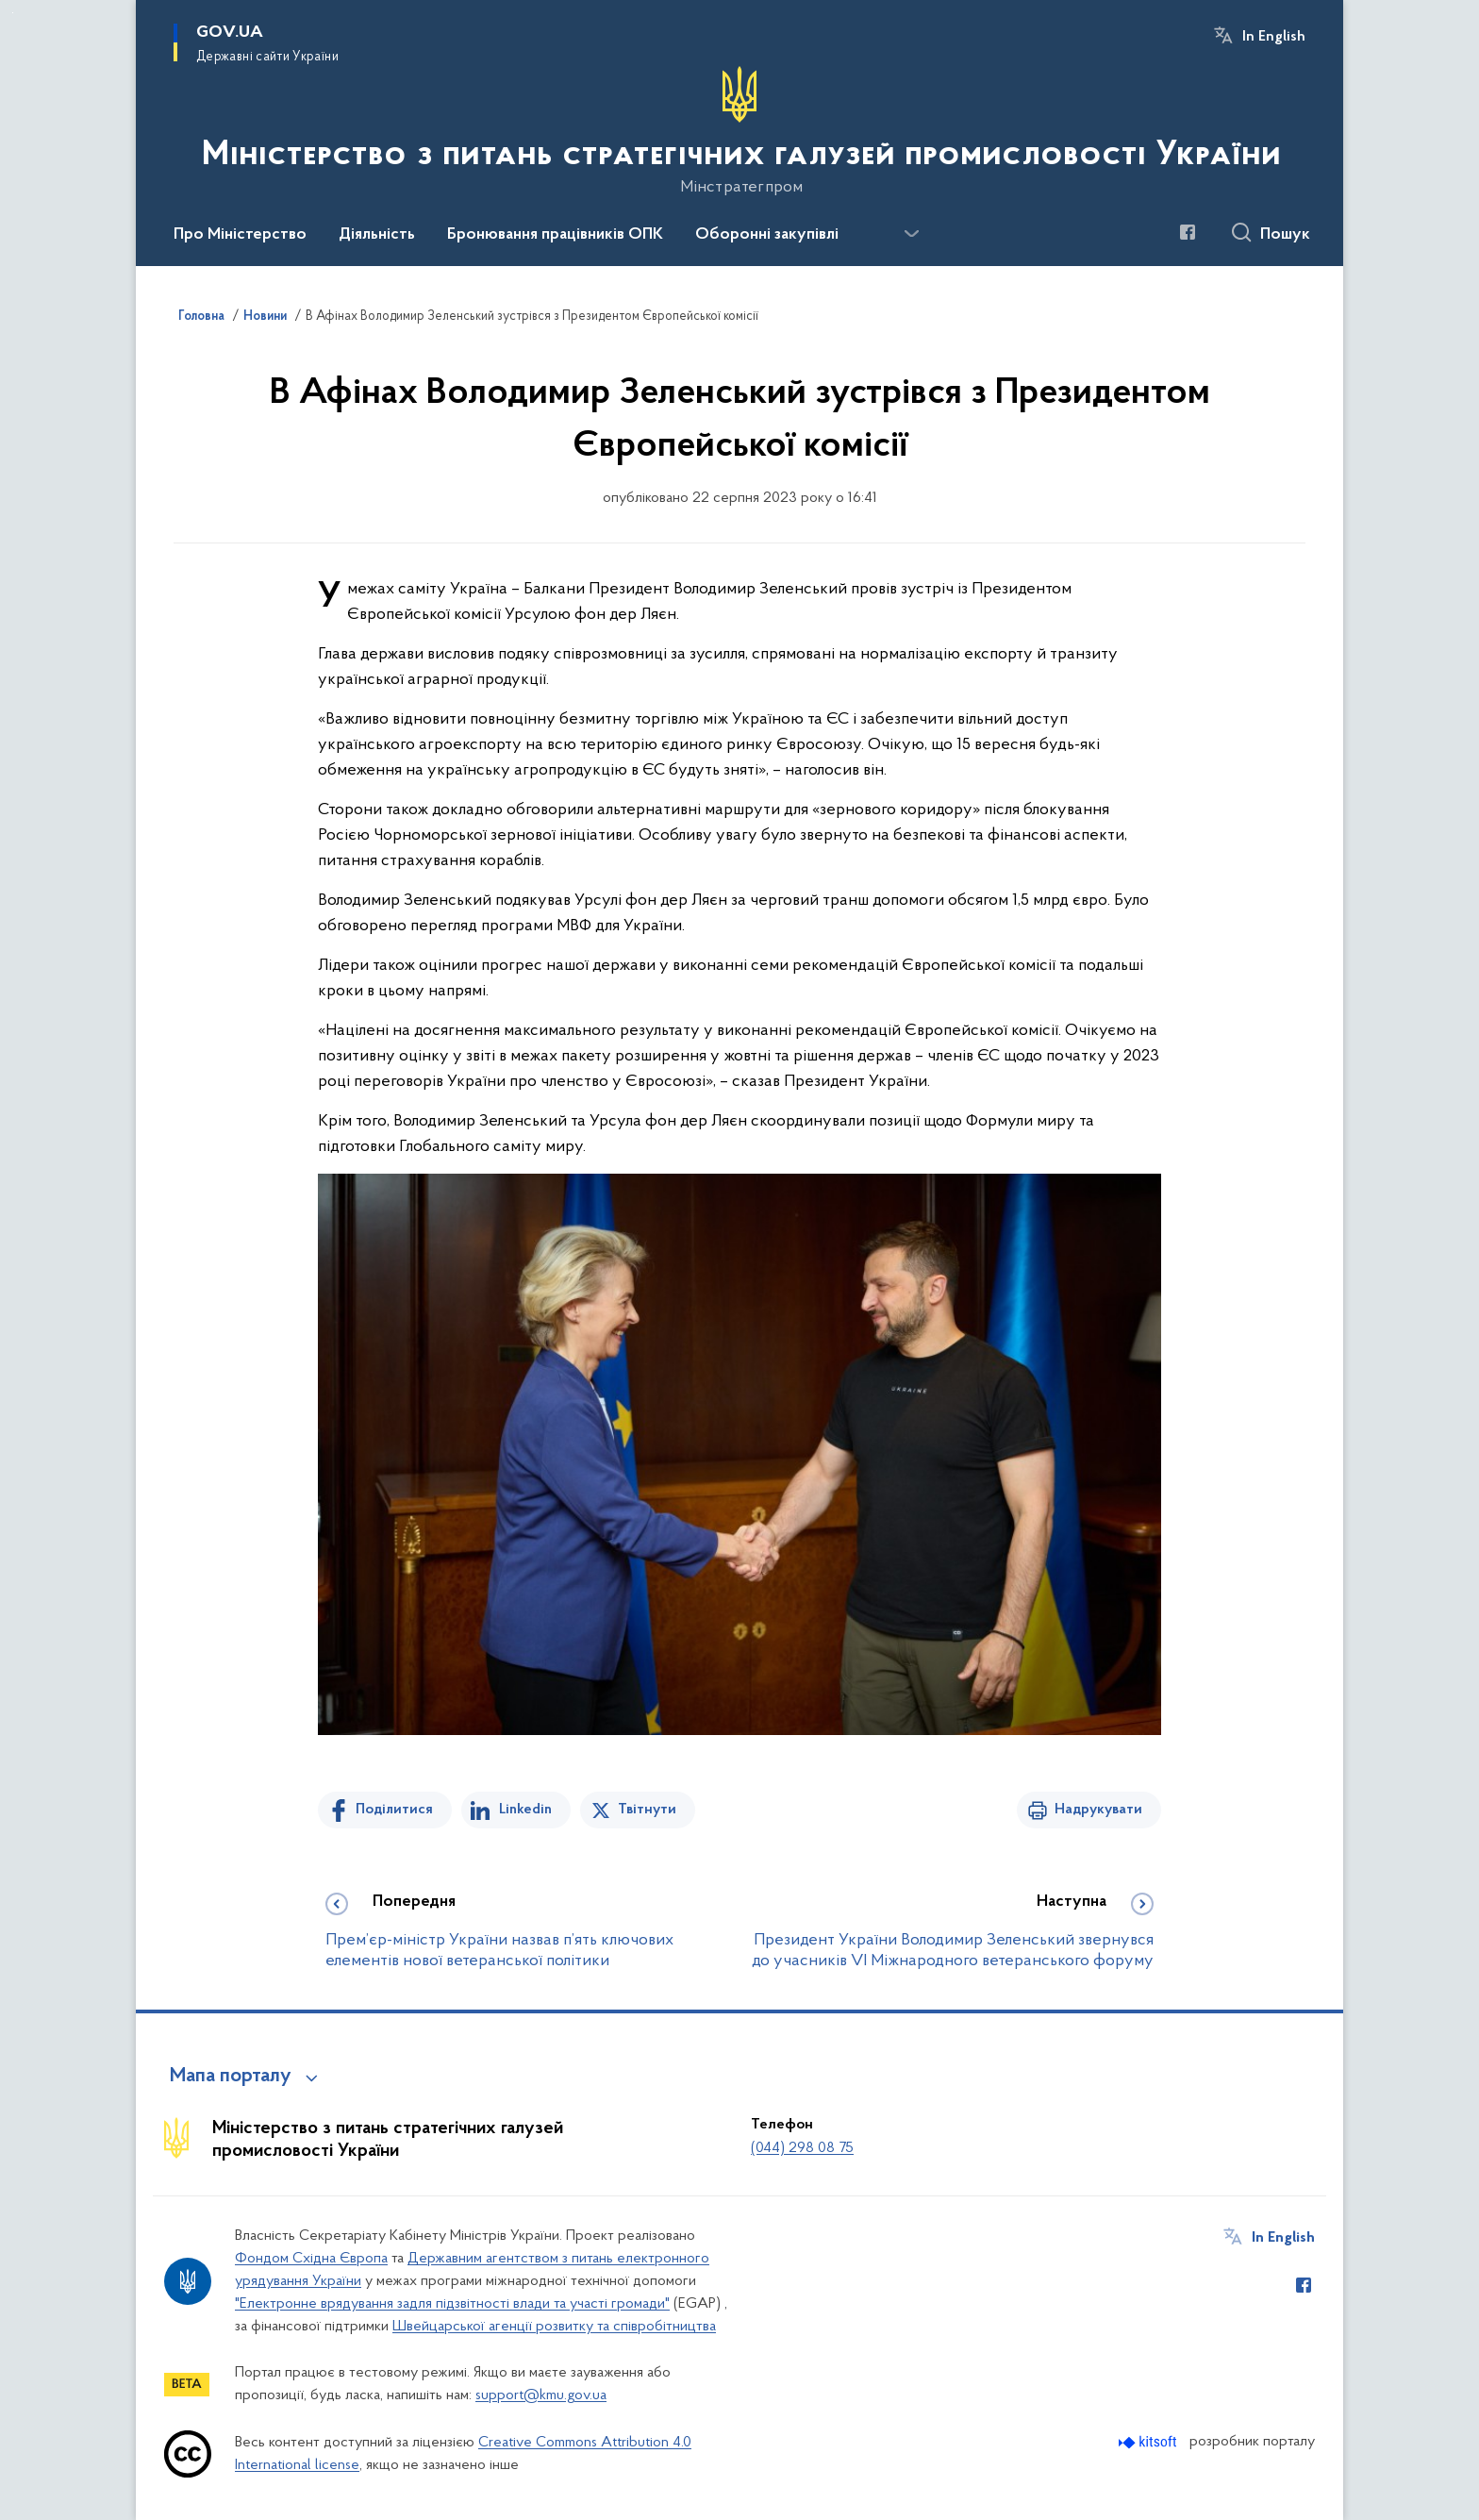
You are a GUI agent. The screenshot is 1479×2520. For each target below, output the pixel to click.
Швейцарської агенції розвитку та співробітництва (554, 2326)
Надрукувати (1098, 1809)
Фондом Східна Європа (311, 2258)
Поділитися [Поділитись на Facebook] (394, 1809)
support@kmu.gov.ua (541, 2395)
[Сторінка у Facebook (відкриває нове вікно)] (1187, 232)
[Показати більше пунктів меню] (911, 234)
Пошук (1285, 234)
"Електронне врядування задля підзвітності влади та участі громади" (452, 2303)
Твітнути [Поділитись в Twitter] (647, 1809)
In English (1273, 36)
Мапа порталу (230, 2076)
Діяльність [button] (377, 234)
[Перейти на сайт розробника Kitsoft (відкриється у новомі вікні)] (1149, 2442)
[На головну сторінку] (739, 131)
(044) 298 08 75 (802, 2148)
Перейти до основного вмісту (12, 12)
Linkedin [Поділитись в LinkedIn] (525, 1809)
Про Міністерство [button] (240, 234)
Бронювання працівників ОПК (555, 234)
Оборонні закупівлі (767, 234)
